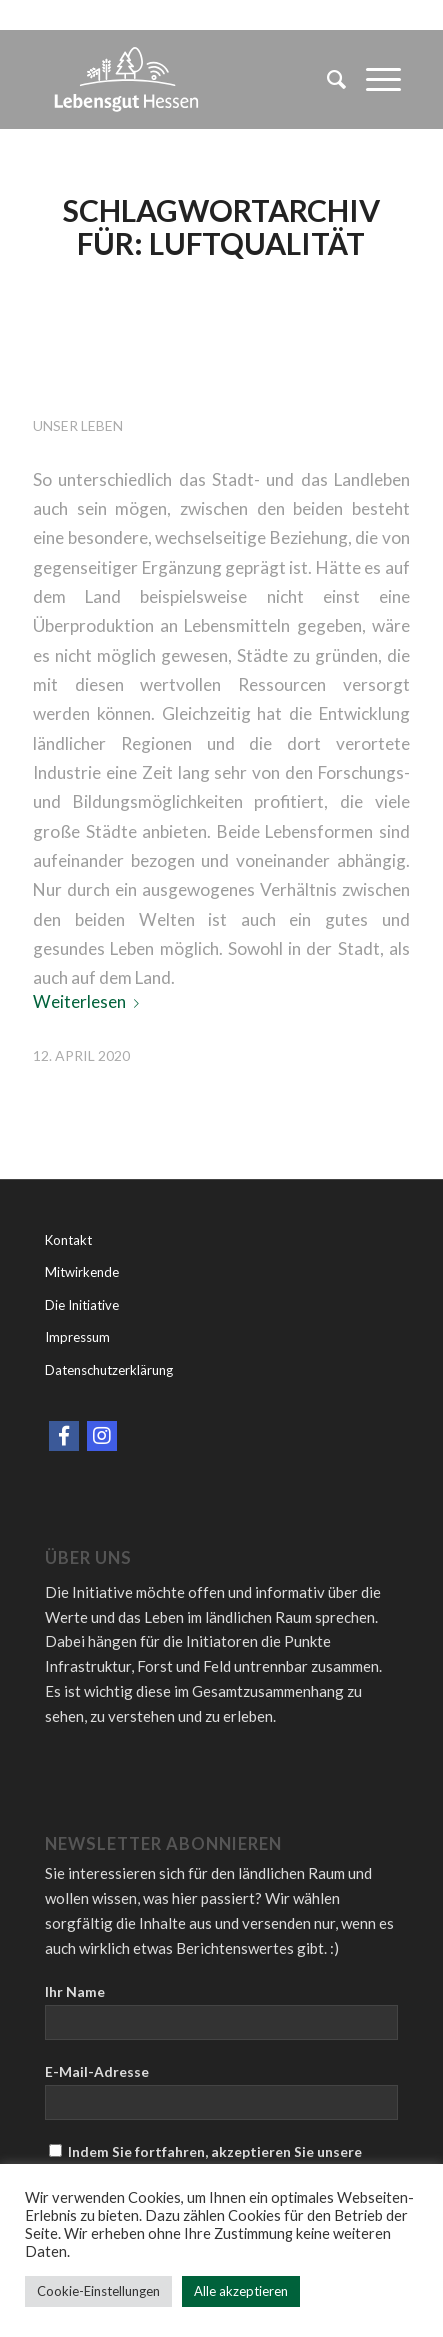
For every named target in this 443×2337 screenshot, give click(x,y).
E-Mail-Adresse (97, 2071)
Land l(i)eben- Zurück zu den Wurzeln (176, 341)
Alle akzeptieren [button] (241, 2291)
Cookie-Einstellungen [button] (98, 2291)
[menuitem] (326, 79)
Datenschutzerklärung (109, 1370)
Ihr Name (75, 1991)
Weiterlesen (90, 1001)
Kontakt (68, 1240)
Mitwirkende (82, 1272)
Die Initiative (82, 1305)
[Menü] (373, 79)
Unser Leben (78, 425)
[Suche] (326, 79)
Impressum (77, 1337)
